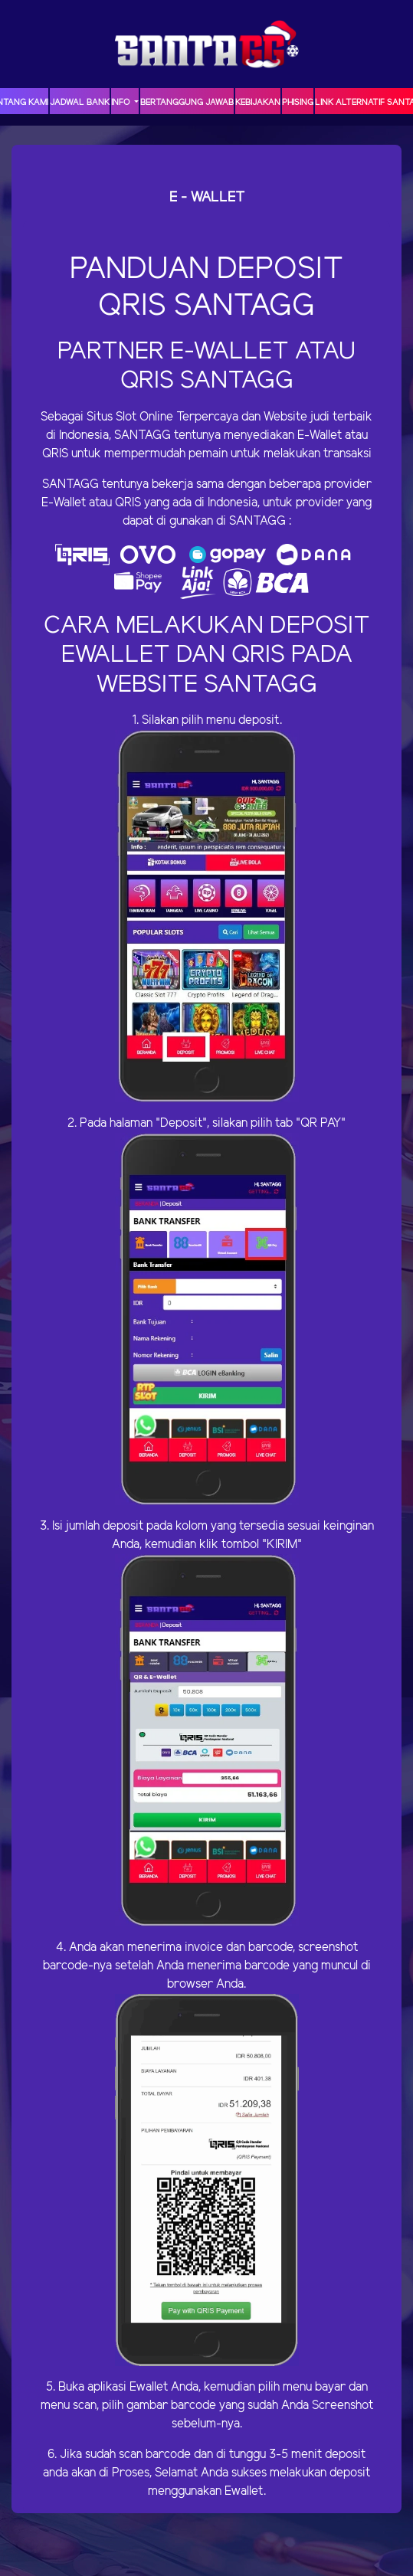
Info (121, 102)
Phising (297, 102)
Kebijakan (257, 102)
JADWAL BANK (80, 102)
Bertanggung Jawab (187, 102)
